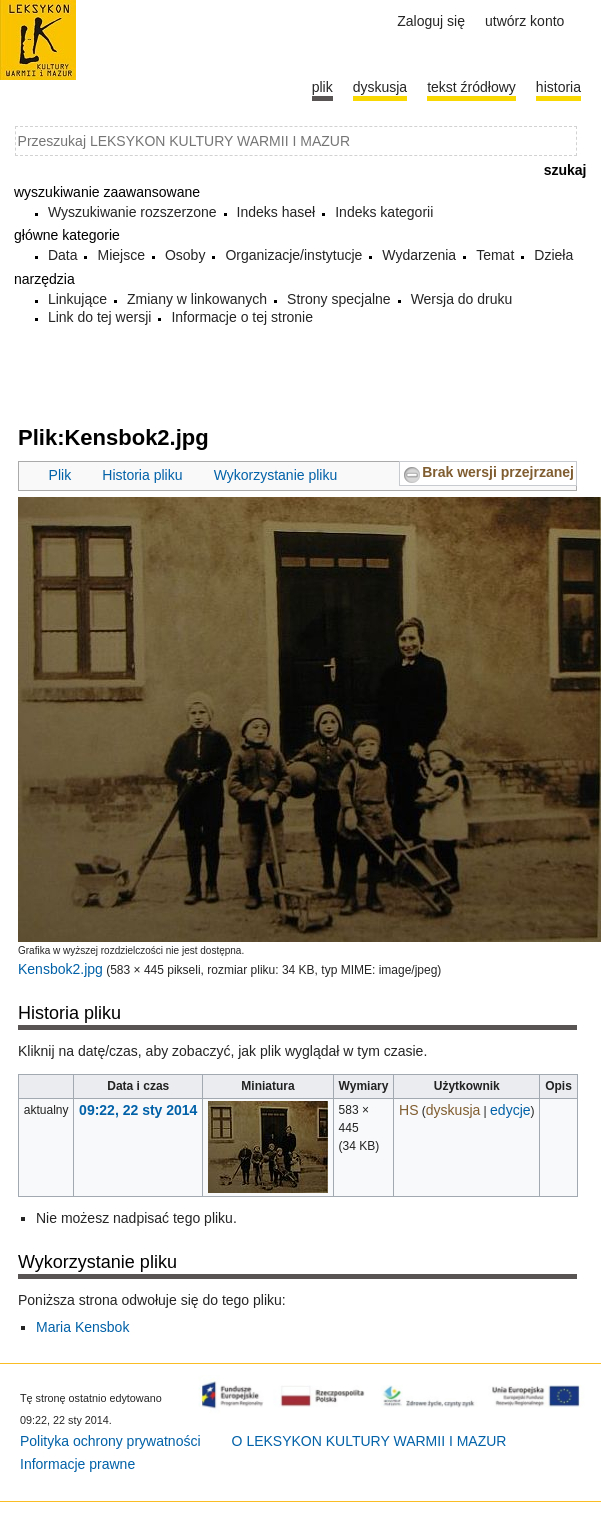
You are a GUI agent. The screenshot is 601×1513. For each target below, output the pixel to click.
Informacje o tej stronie (242, 317)
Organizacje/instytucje (293, 255)
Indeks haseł (276, 212)
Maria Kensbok (82, 1327)
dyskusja (453, 1110)
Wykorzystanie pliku (276, 475)
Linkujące (77, 299)
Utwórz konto (524, 21)
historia (558, 87)
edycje (510, 1110)
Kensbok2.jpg (60, 969)
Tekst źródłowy (471, 87)
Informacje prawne (77, 1464)
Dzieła (553, 255)
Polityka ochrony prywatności (110, 1441)
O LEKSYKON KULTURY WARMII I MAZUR (369, 1441)
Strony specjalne (339, 299)
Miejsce (120, 255)
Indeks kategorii (384, 212)
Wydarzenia (419, 255)
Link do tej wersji (100, 317)
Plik (60, 475)
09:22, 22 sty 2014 (138, 1110)
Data (63, 255)
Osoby (185, 255)
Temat (495, 255)
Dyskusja (380, 87)
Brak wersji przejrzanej (498, 472)
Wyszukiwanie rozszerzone (132, 212)
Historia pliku (142, 475)
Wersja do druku (462, 299)
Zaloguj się (431, 21)
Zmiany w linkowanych (197, 299)
